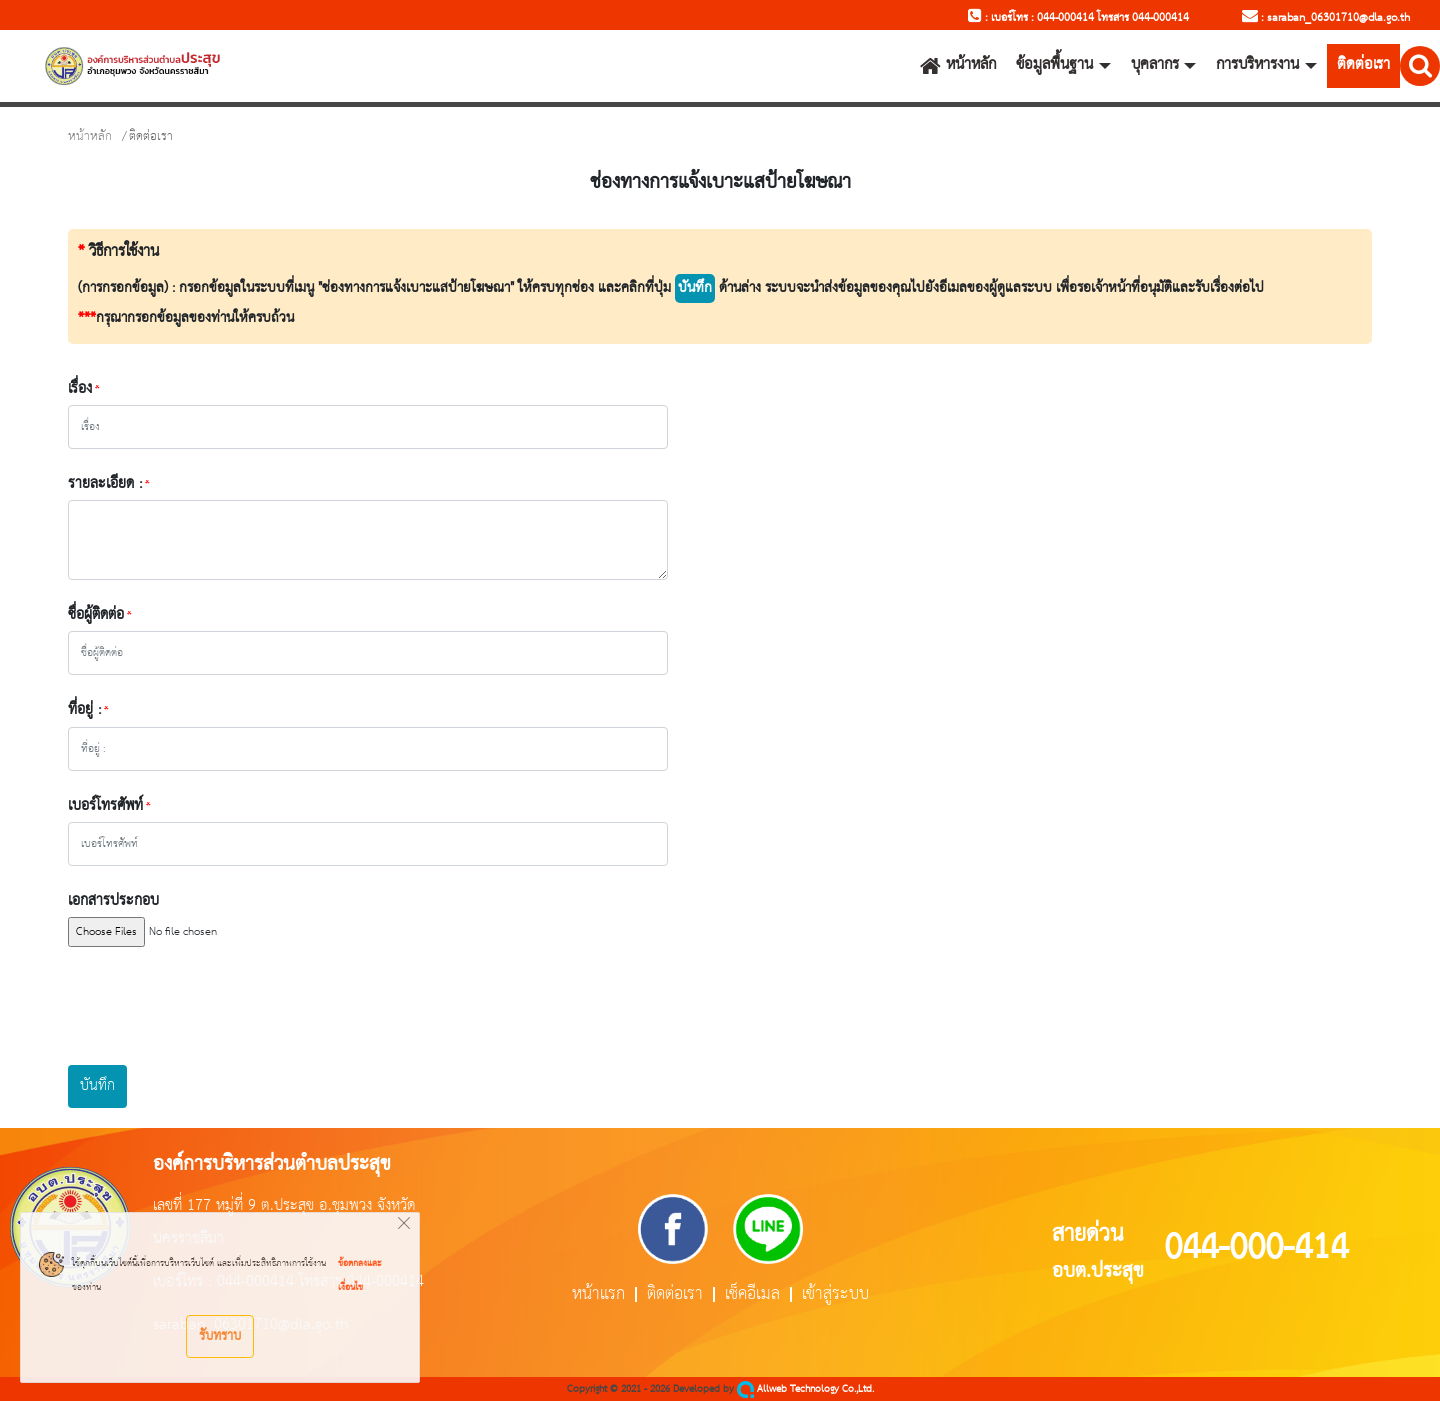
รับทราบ (220, 1336)
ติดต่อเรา (1363, 65)
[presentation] (220, 1006)
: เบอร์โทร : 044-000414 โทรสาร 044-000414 (1078, 18)
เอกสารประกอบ (113, 901)
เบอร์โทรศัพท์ (105, 806)
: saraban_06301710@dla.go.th (1326, 18)
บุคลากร (1155, 65)
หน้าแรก (598, 1294)
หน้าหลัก (958, 65)
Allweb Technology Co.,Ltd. (805, 1389)
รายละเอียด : (105, 484)
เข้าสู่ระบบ (835, 1294)
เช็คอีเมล (752, 1294)
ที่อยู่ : (84, 710)
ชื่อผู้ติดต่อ (96, 615)
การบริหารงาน (1257, 65)
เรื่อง (80, 389)
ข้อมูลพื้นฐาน (1054, 65)
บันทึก (97, 1086)
